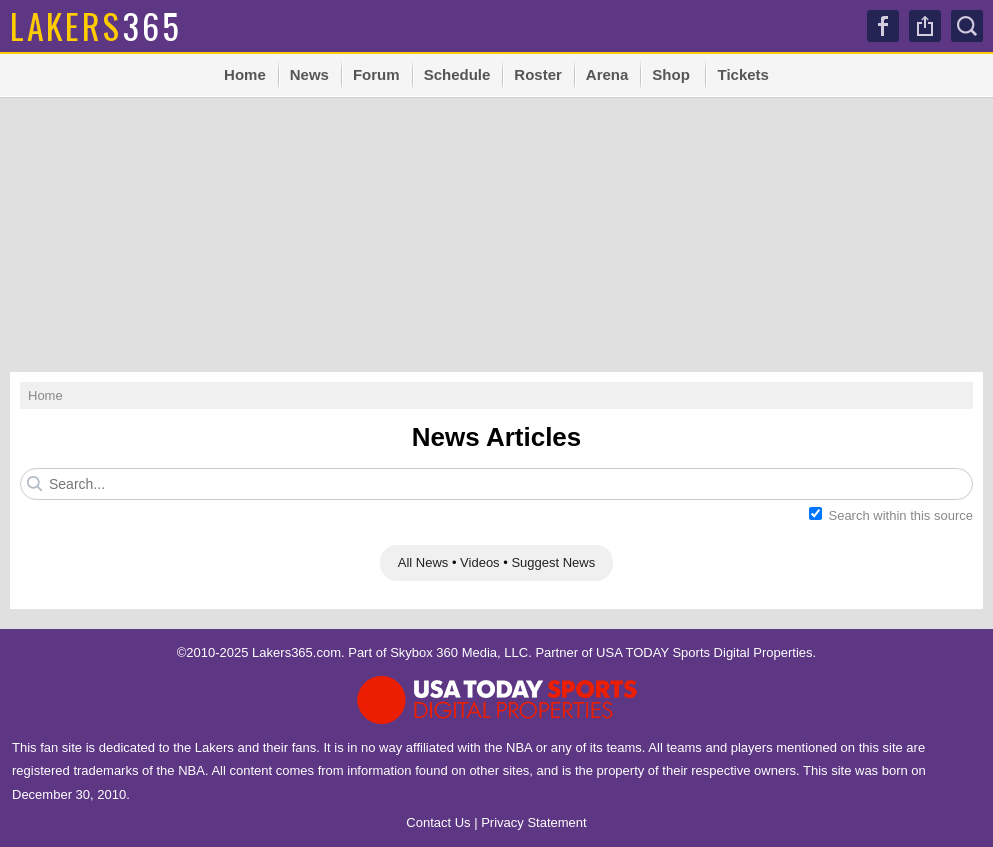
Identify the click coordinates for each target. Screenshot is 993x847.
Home (245, 74)
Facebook (883, 26)
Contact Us (438, 822)
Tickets (742, 74)
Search (967, 26)
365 (96, 25)
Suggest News (553, 562)
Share (925, 26)
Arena (607, 74)
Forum (376, 74)
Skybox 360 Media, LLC (459, 652)
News (309, 74)
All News (423, 562)
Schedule (457, 74)
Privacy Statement (534, 822)
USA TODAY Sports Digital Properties (704, 652)
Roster (538, 74)
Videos (480, 562)
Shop (671, 74)
